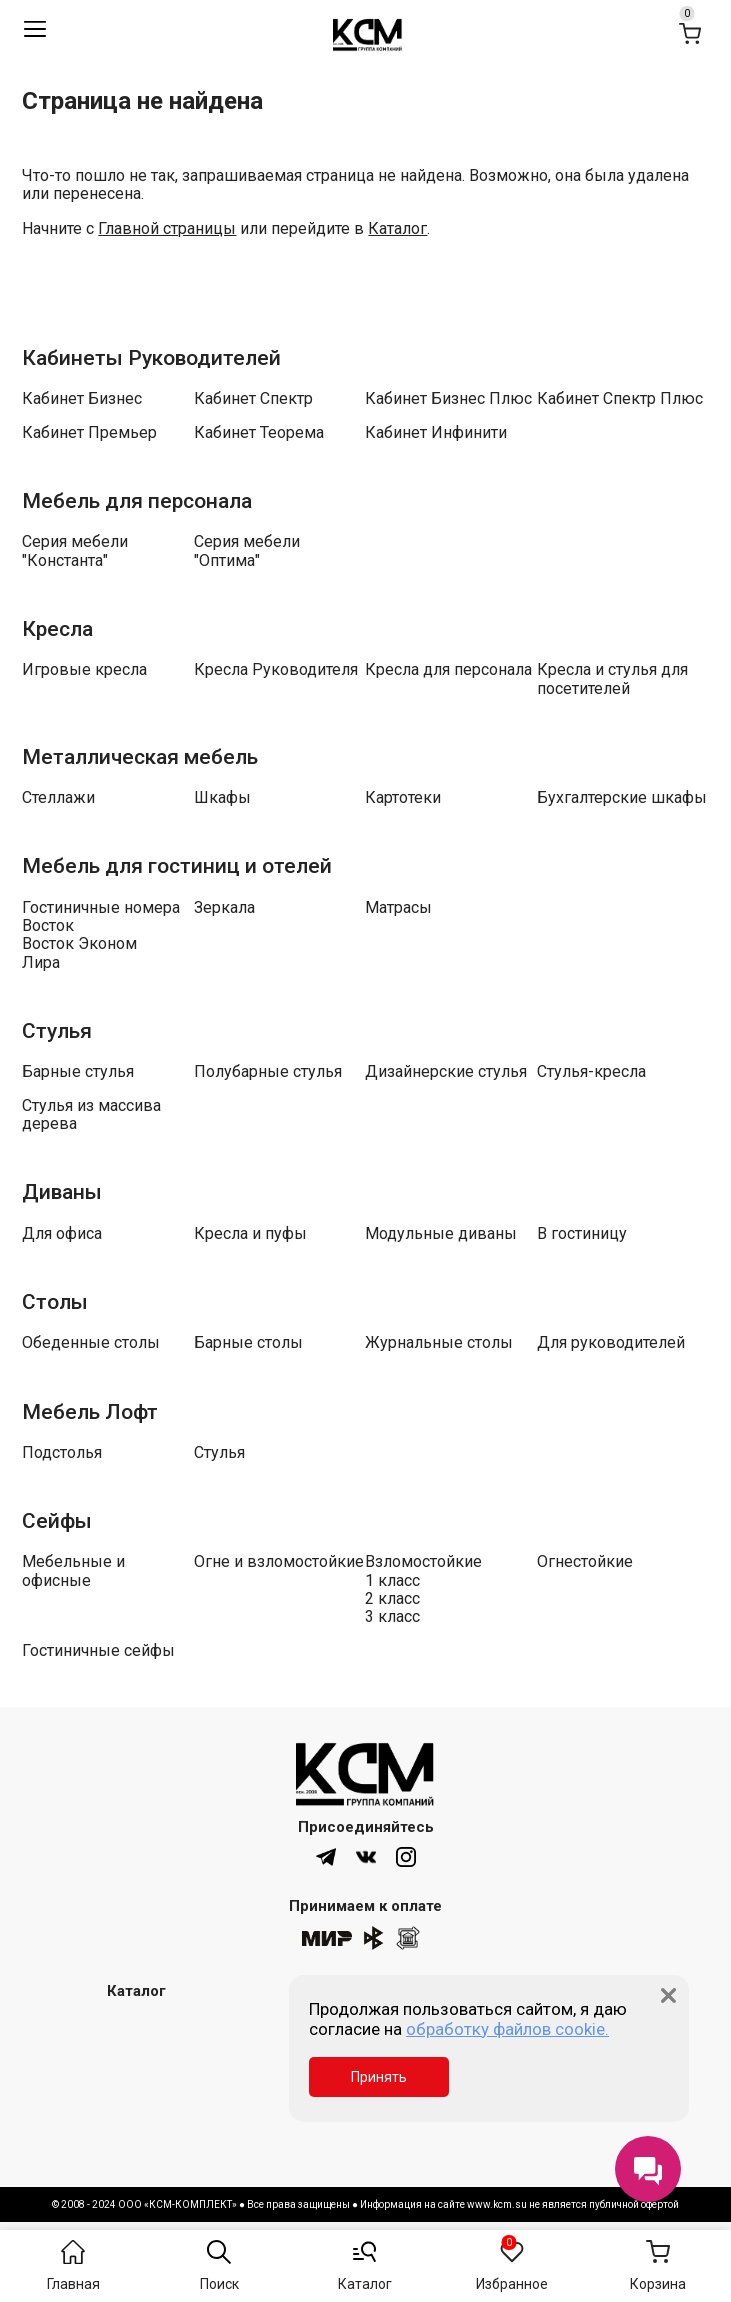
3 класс (392, 1617)
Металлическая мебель (140, 757)
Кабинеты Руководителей (151, 358)
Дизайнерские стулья (446, 1072)
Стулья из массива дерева (91, 1115)
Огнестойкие (585, 1562)
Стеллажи (58, 798)
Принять (379, 2077)
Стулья (57, 1031)
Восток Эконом (79, 944)
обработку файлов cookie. (507, 2029)
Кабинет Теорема (259, 433)
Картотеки (403, 798)
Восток (48, 926)
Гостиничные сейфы (98, 1651)
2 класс (392, 1599)
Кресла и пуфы (250, 1234)
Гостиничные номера (101, 908)
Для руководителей (611, 1343)
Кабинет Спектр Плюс (620, 399)
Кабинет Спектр (253, 399)
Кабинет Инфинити (436, 433)
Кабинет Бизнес (82, 399)
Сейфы (57, 1521)
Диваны (62, 1192)
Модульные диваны (441, 1234)
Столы (55, 1302)
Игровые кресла (84, 670)
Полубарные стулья (268, 1072)
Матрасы (398, 908)
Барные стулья (78, 1072)
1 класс (392, 1581)
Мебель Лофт (90, 1412)
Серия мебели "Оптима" (247, 551)
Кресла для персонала (448, 670)
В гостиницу (582, 1234)
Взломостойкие (423, 1562)
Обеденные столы (91, 1343)
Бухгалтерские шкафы (622, 798)
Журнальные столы (439, 1343)
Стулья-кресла (591, 1072)
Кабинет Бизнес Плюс (448, 399)
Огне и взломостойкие (279, 1562)
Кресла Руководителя (276, 670)
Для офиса (62, 1234)
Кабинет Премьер (89, 433)
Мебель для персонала (137, 501)
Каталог (397, 229)
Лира (41, 963)
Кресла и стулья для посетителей (612, 679)
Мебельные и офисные (73, 1571)
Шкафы (222, 798)
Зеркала (224, 908)
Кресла (57, 629)
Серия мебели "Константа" (75, 551)
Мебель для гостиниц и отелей (177, 866)
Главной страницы (167, 229)
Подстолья (62, 1453)
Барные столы (248, 1343)
